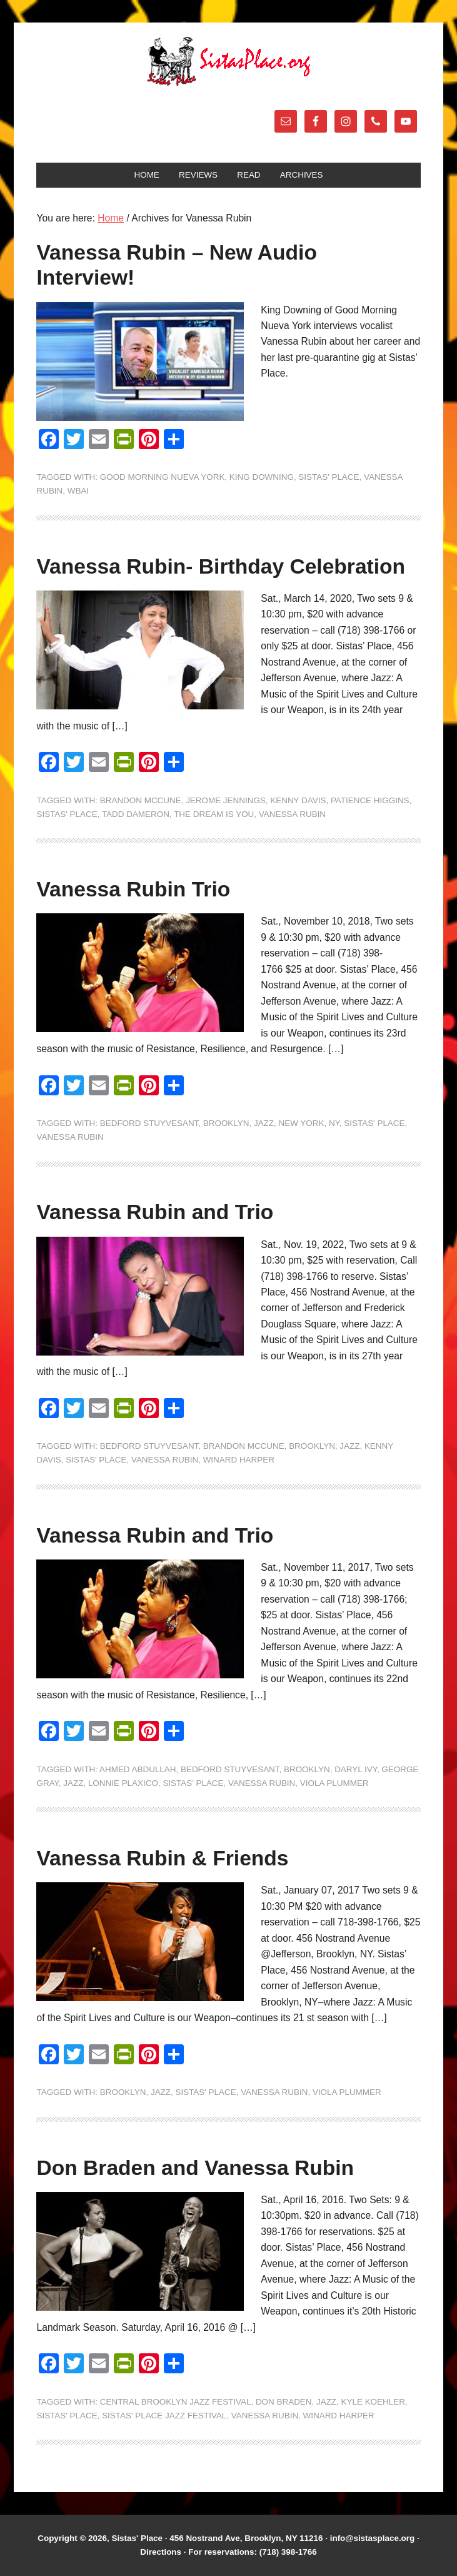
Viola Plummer (334, 1783)
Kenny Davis (298, 800)
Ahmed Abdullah (137, 1769)
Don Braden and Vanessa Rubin (195, 2167)
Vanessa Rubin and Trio (154, 1212)
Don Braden (284, 2401)
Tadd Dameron (135, 814)
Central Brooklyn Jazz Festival (175, 2401)
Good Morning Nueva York (162, 477)
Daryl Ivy (355, 1769)
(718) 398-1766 (288, 2552)
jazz (264, 1123)
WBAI (78, 490)
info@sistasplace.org (372, 2538)
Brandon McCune (140, 800)
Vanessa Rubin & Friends (162, 1858)
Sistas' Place (228, 61)
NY (334, 1123)
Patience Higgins (370, 800)
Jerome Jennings (226, 800)
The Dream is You (214, 814)
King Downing (261, 477)
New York (301, 1123)
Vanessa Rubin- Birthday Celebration (220, 566)
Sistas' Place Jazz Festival (164, 2415)
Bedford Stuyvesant (149, 1123)
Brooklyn (226, 1123)
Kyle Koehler (373, 2401)
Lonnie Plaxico (123, 1783)
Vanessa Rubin (292, 814)
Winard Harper (238, 1459)
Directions (160, 2552)
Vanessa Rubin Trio (133, 889)
